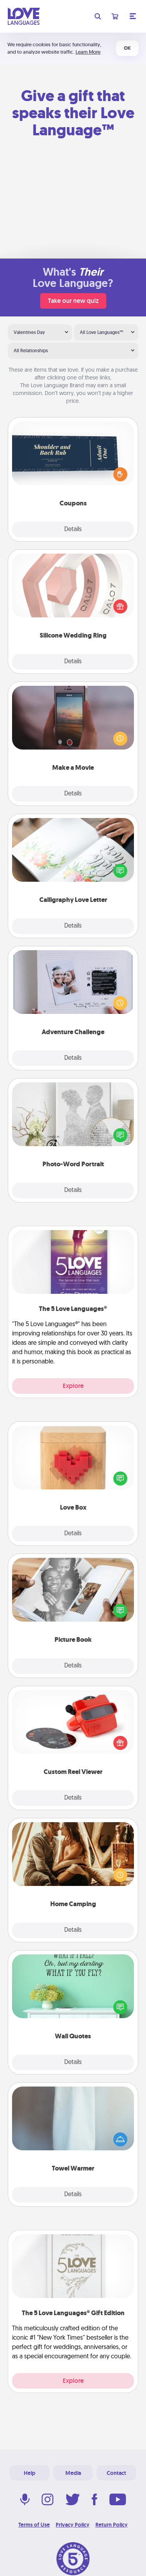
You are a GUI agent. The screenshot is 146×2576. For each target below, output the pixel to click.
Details (73, 529)
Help (29, 2472)
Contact (116, 2472)
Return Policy (111, 2524)
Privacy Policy (73, 2524)
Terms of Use (34, 2524)
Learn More (88, 52)
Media (73, 2472)
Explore (73, 1386)
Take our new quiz (73, 301)
